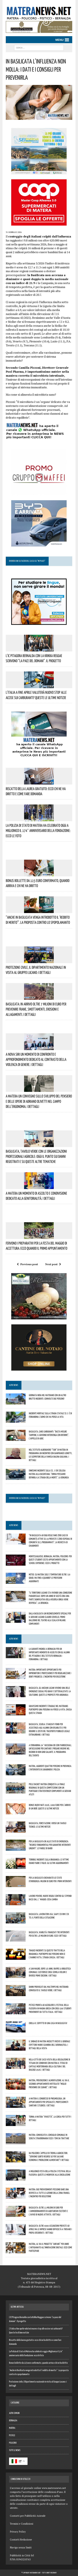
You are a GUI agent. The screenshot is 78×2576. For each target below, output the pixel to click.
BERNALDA (13, 2421)
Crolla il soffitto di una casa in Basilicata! (48, 2023)
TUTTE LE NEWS (14, 2450)
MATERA (12, 2428)
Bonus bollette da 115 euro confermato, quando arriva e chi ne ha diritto (38, 2363)
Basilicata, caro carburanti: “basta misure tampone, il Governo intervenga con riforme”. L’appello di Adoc (49, 1435)
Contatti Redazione (21, 2539)
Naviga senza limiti (20, 2547)
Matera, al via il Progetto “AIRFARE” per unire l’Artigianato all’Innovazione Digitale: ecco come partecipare (50, 2247)
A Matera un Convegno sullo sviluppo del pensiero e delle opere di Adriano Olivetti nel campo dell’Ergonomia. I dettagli (39, 1101)
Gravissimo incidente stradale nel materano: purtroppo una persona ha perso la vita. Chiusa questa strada (50, 1709)
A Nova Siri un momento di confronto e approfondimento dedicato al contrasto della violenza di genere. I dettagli (36, 1059)
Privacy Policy (18, 2531)
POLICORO (13, 2443)
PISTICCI (12, 2435)
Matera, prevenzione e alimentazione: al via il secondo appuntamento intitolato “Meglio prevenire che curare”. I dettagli (49, 2084)
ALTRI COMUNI (14, 2413)
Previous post (27, 1264)
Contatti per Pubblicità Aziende (28, 2515)
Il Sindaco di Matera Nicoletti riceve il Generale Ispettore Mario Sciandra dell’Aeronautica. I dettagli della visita (49, 2045)
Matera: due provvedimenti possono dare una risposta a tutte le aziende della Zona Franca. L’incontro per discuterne (49, 2193)
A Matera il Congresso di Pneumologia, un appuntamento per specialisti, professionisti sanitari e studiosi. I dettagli (48, 2102)
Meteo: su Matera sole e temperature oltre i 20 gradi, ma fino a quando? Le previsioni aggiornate (49, 1578)
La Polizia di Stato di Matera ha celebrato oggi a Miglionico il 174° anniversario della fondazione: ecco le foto (38, 830)
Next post (53, 1264)
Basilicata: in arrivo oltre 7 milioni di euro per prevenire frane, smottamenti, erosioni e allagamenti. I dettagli (36, 1009)
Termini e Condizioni (21, 2523)
